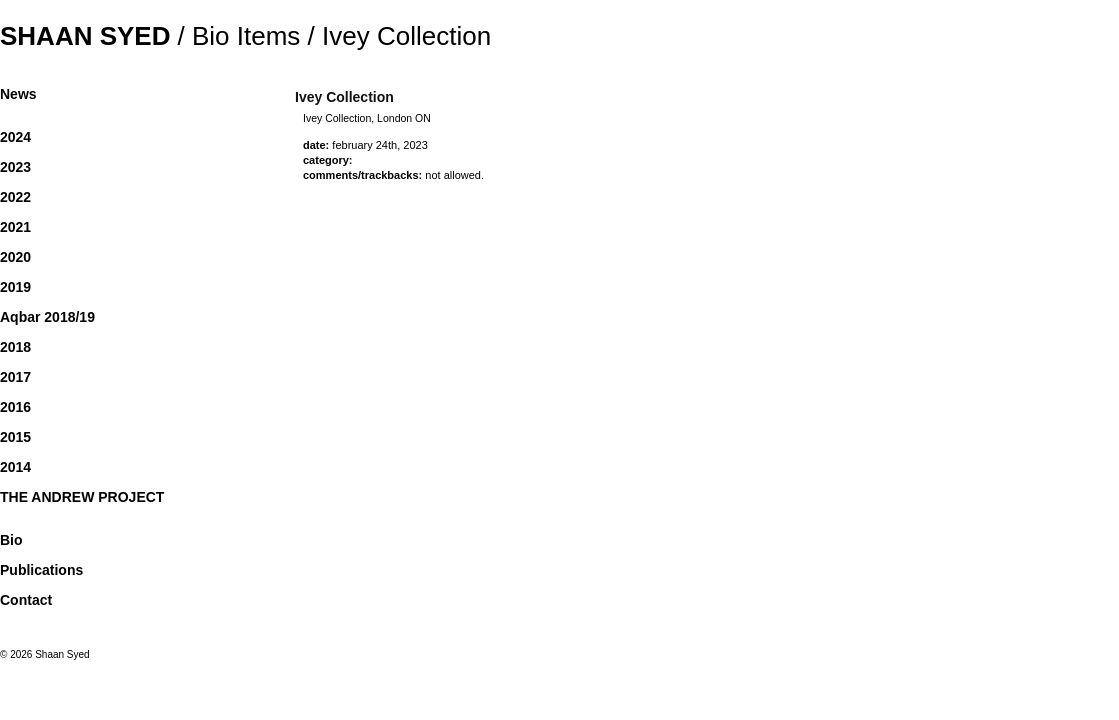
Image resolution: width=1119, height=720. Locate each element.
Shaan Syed (85, 36)
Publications (41, 570)
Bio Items (246, 36)
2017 (15, 377)
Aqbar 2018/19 (47, 317)
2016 (15, 407)
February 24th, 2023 (379, 145)
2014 (15, 467)
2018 (15, 347)
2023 (15, 167)
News (18, 94)
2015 (15, 437)
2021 (15, 227)
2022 (15, 197)
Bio (11, 540)
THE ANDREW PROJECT (82, 497)
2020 (15, 257)
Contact (26, 600)
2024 (15, 137)
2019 (15, 287)
